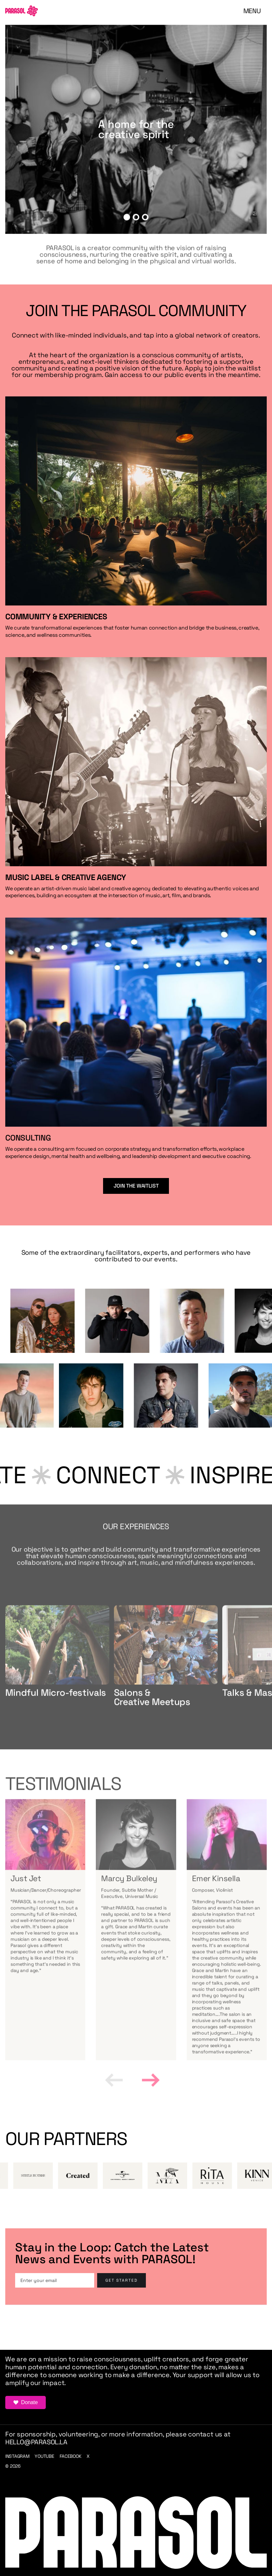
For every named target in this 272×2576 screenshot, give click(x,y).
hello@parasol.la (36, 2442)
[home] (21, 10)
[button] (252, 11)
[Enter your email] (54, 2280)
